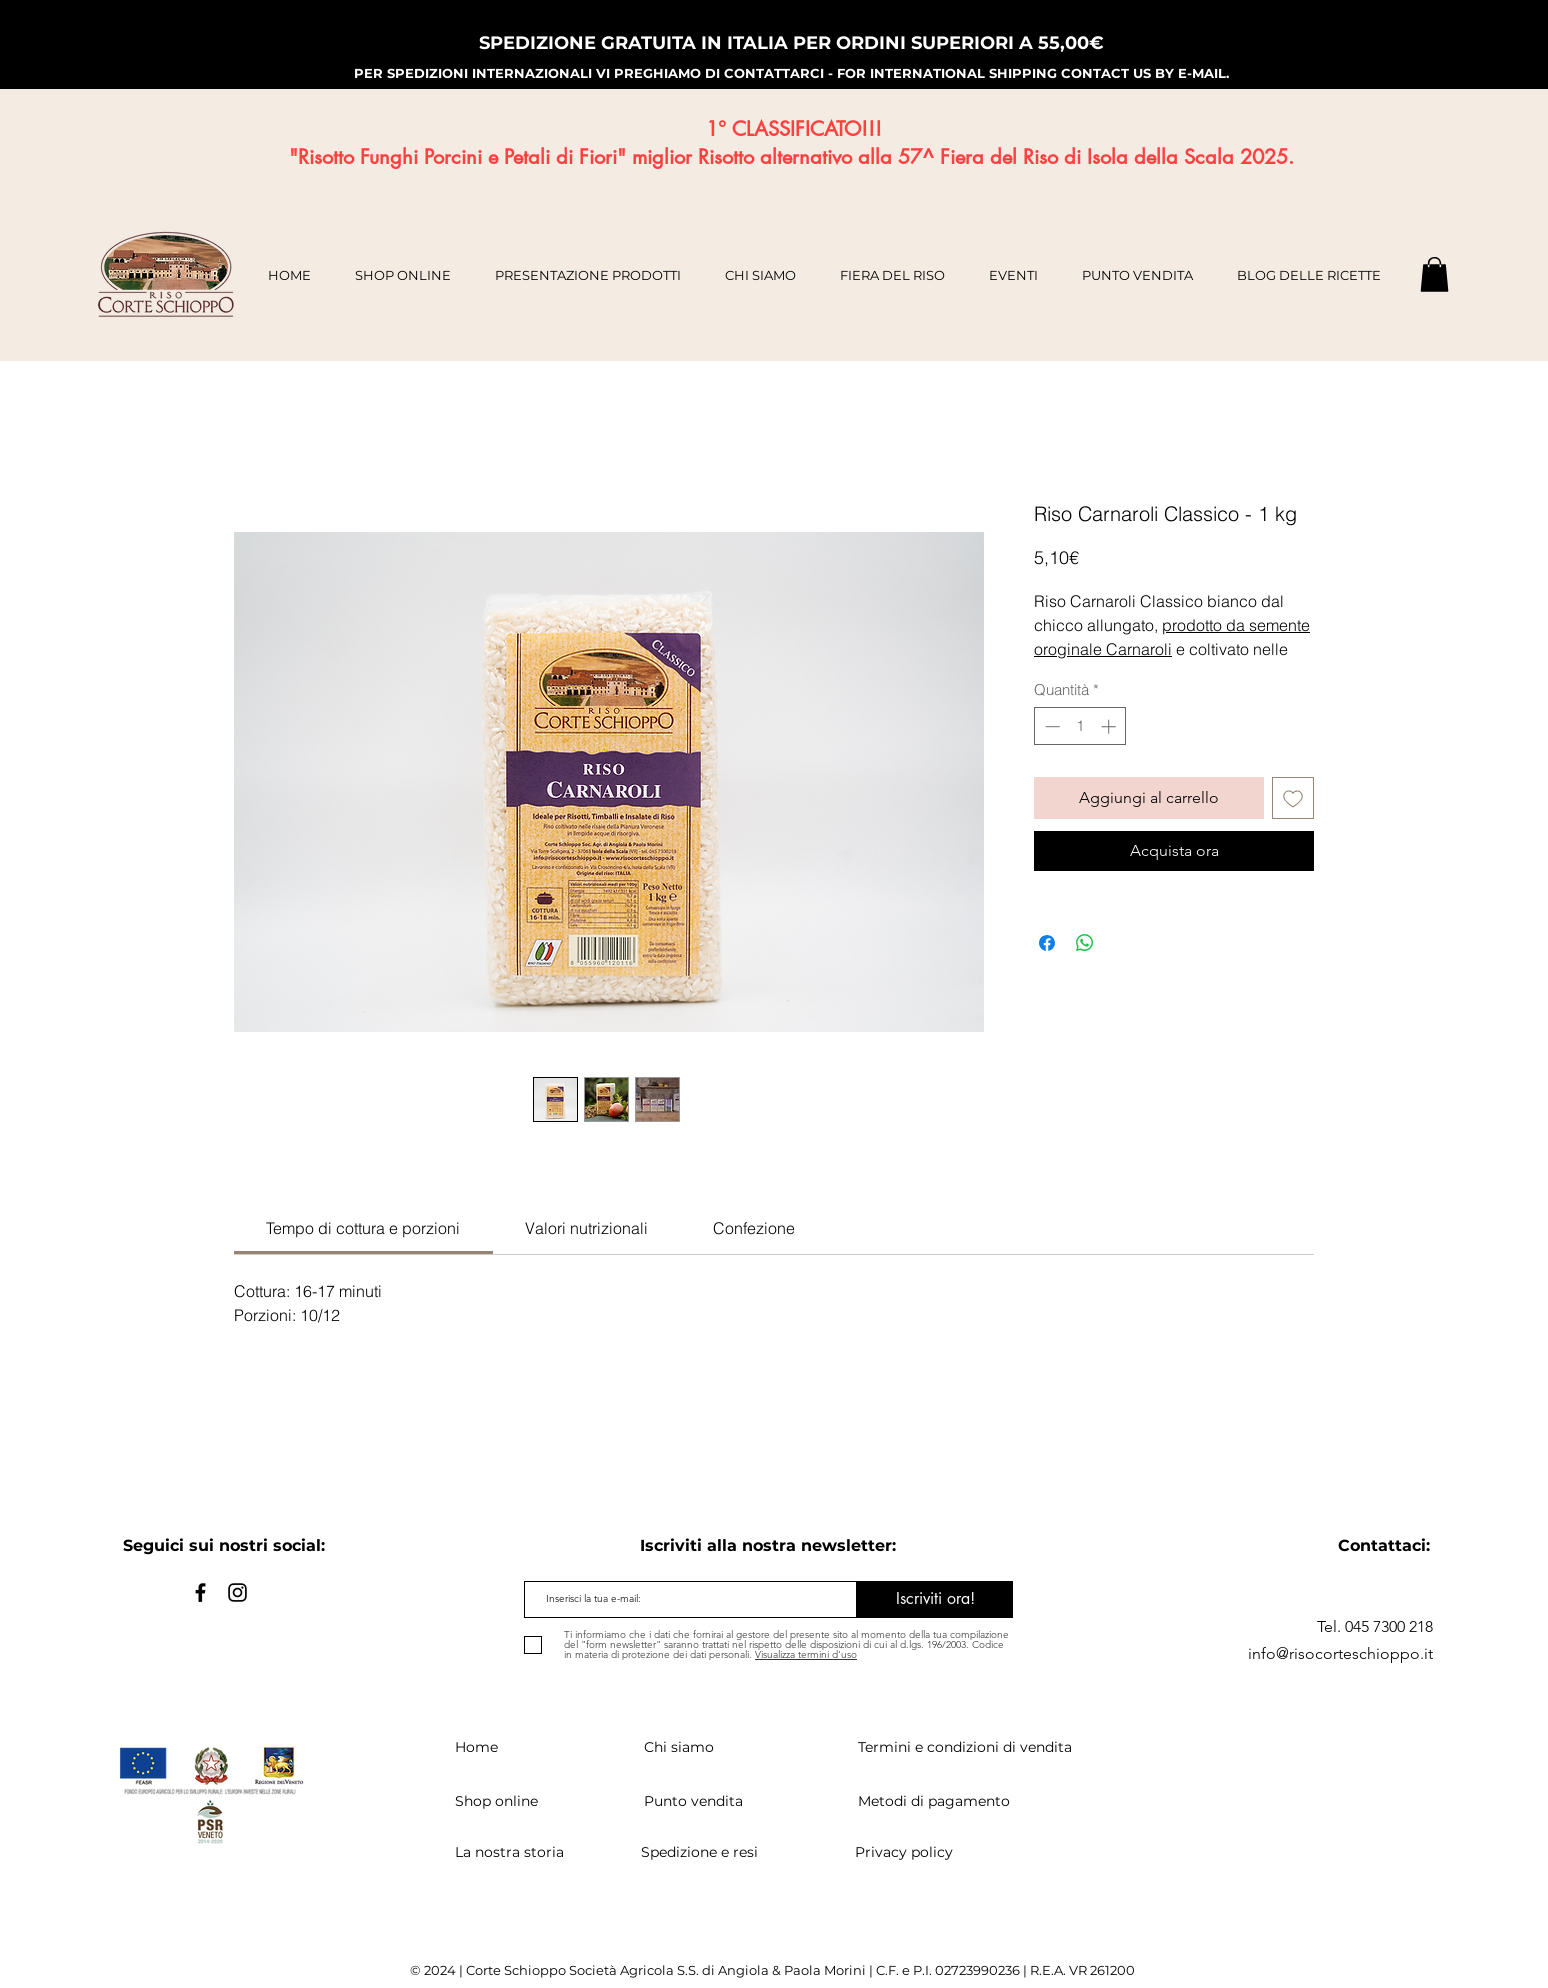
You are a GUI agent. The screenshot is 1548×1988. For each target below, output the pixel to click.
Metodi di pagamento (934, 1801)
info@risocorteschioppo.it (1340, 1653)
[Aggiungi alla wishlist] (1293, 798)
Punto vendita (693, 1801)
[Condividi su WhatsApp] (1085, 943)
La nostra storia (509, 1852)
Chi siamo (679, 1747)
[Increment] (1110, 726)
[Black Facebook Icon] (200, 1592)
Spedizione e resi (699, 1852)
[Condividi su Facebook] (1047, 943)
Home (476, 1747)
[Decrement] (1050, 726)
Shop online (496, 1801)
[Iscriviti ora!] (935, 1599)
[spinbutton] (1080, 726)
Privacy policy (904, 1852)
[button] (1434, 274)
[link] (363, 1228)
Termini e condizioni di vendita (965, 1747)
